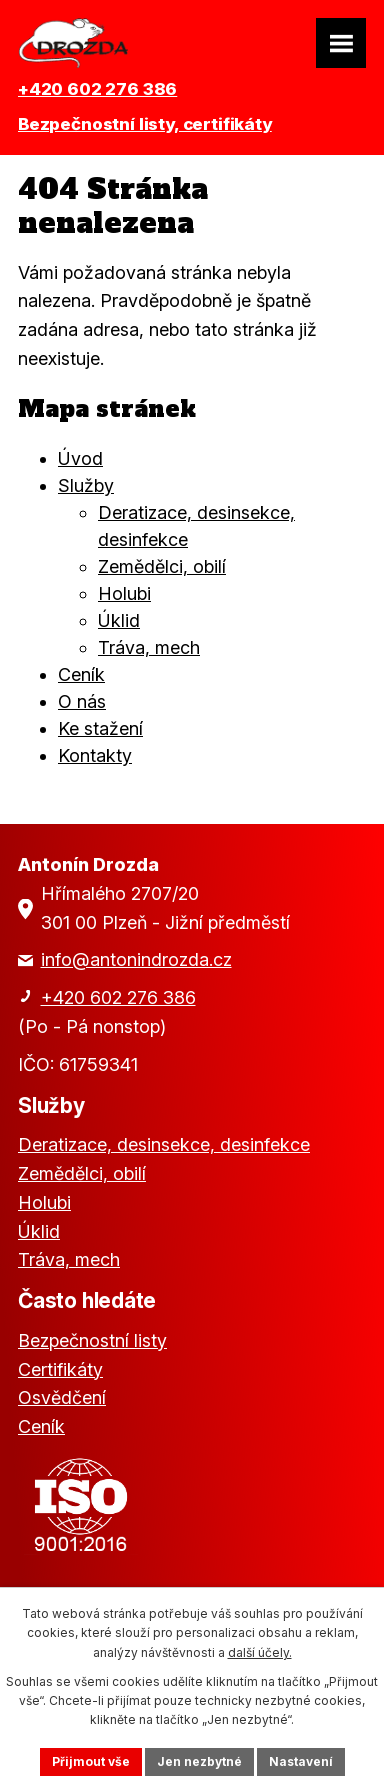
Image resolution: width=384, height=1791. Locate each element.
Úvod (80, 458)
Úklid (119, 620)
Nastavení (301, 1761)
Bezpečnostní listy (92, 1340)
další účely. (260, 1652)
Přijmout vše (91, 1761)
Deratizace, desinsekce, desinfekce (164, 1144)
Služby (86, 485)
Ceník (81, 674)
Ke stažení (100, 728)
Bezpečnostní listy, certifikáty (145, 124)
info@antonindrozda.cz (136, 959)
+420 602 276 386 (97, 89)
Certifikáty (60, 1369)
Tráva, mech (149, 647)
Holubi (124, 593)
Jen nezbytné (199, 1761)
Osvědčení (62, 1397)
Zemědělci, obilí (162, 566)
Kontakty (95, 755)
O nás (82, 701)
